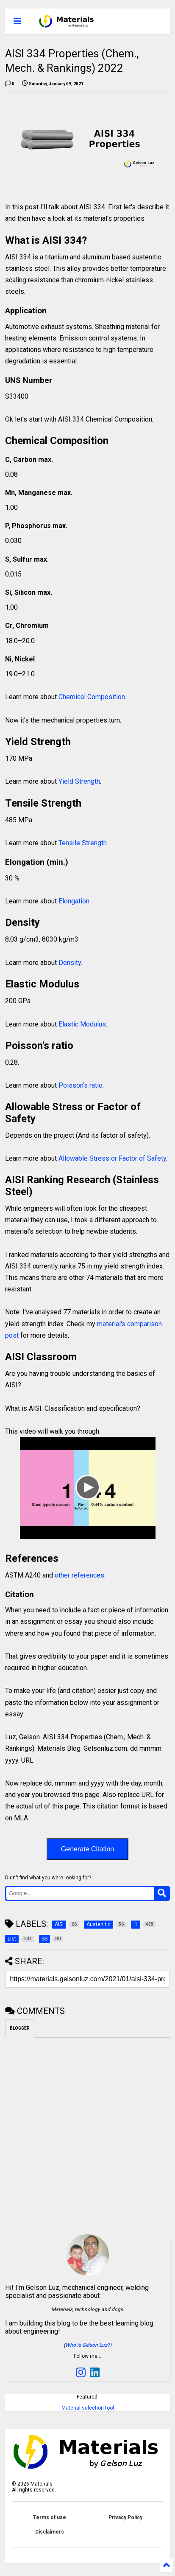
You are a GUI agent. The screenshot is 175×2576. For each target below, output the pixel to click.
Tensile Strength (82, 843)
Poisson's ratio (80, 1085)
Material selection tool (87, 2408)
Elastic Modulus (82, 1024)
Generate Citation (87, 1849)
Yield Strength (79, 781)
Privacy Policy (125, 2517)
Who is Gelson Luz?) (88, 2345)
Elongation (73, 901)
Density (69, 963)
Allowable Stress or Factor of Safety (111, 1158)
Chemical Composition (91, 697)
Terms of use (49, 2517)
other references (79, 1575)
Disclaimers (49, 2532)
